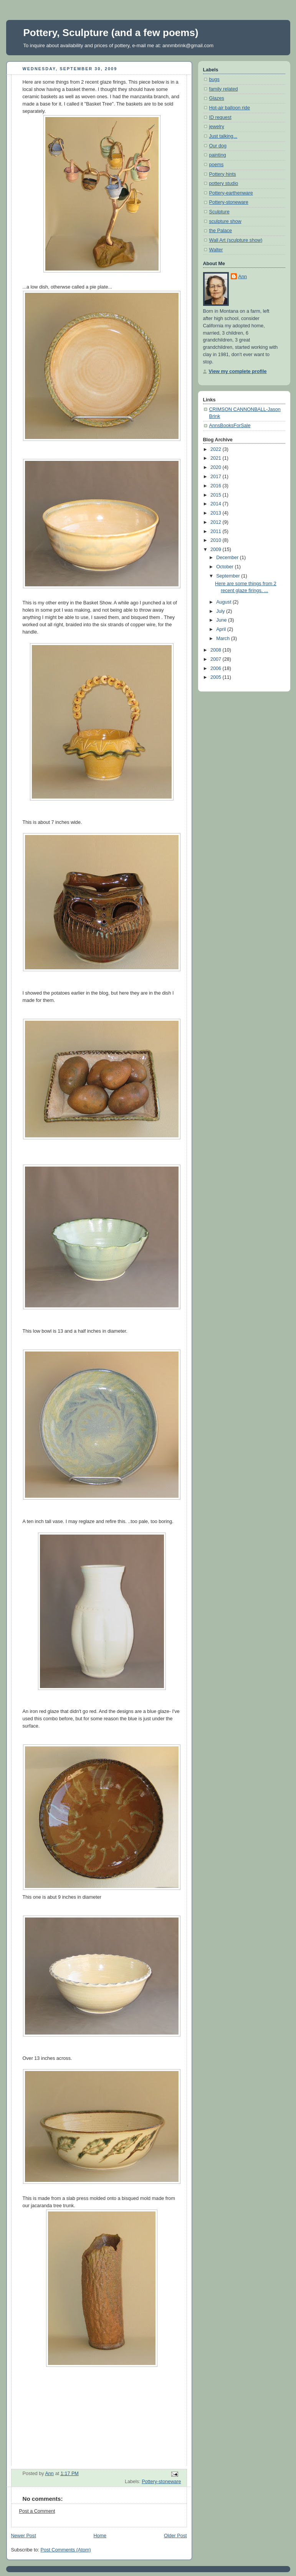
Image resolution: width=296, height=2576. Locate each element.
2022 (216, 449)
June (222, 620)
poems (216, 164)
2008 (216, 650)
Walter (216, 249)
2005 (216, 677)
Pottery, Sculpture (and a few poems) (110, 32)
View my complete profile (238, 371)
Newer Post (23, 2535)
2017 (216, 476)
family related (223, 89)
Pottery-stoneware (161, 2481)
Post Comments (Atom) (66, 2550)
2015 (216, 495)
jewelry (216, 126)
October (225, 566)
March (223, 638)
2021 (216, 458)
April (221, 629)
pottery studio (223, 183)
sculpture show (225, 221)
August (224, 602)
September (228, 576)
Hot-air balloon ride (229, 108)
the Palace (220, 230)
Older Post (175, 2535)
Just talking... (223, 136)
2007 (216, 659)
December (228, 557)
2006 (216, 668)
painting (217, 155)
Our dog (218, 146)
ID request (220, 117)
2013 (216, 513)
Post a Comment (37, 2511)
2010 (216, 540)
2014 (216, 504)
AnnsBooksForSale (230, 425)
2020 (216, 467)
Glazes (216, 98)
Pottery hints (222, 174)
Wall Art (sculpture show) (236, 240)
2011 (216, 531)
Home (99, 2535)
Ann (242, 276)
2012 (216, 522)
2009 (216, 549)
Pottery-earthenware (231, 193)
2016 (216, 485)
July (221, 611)
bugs (214, 79)
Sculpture (219, 212)
